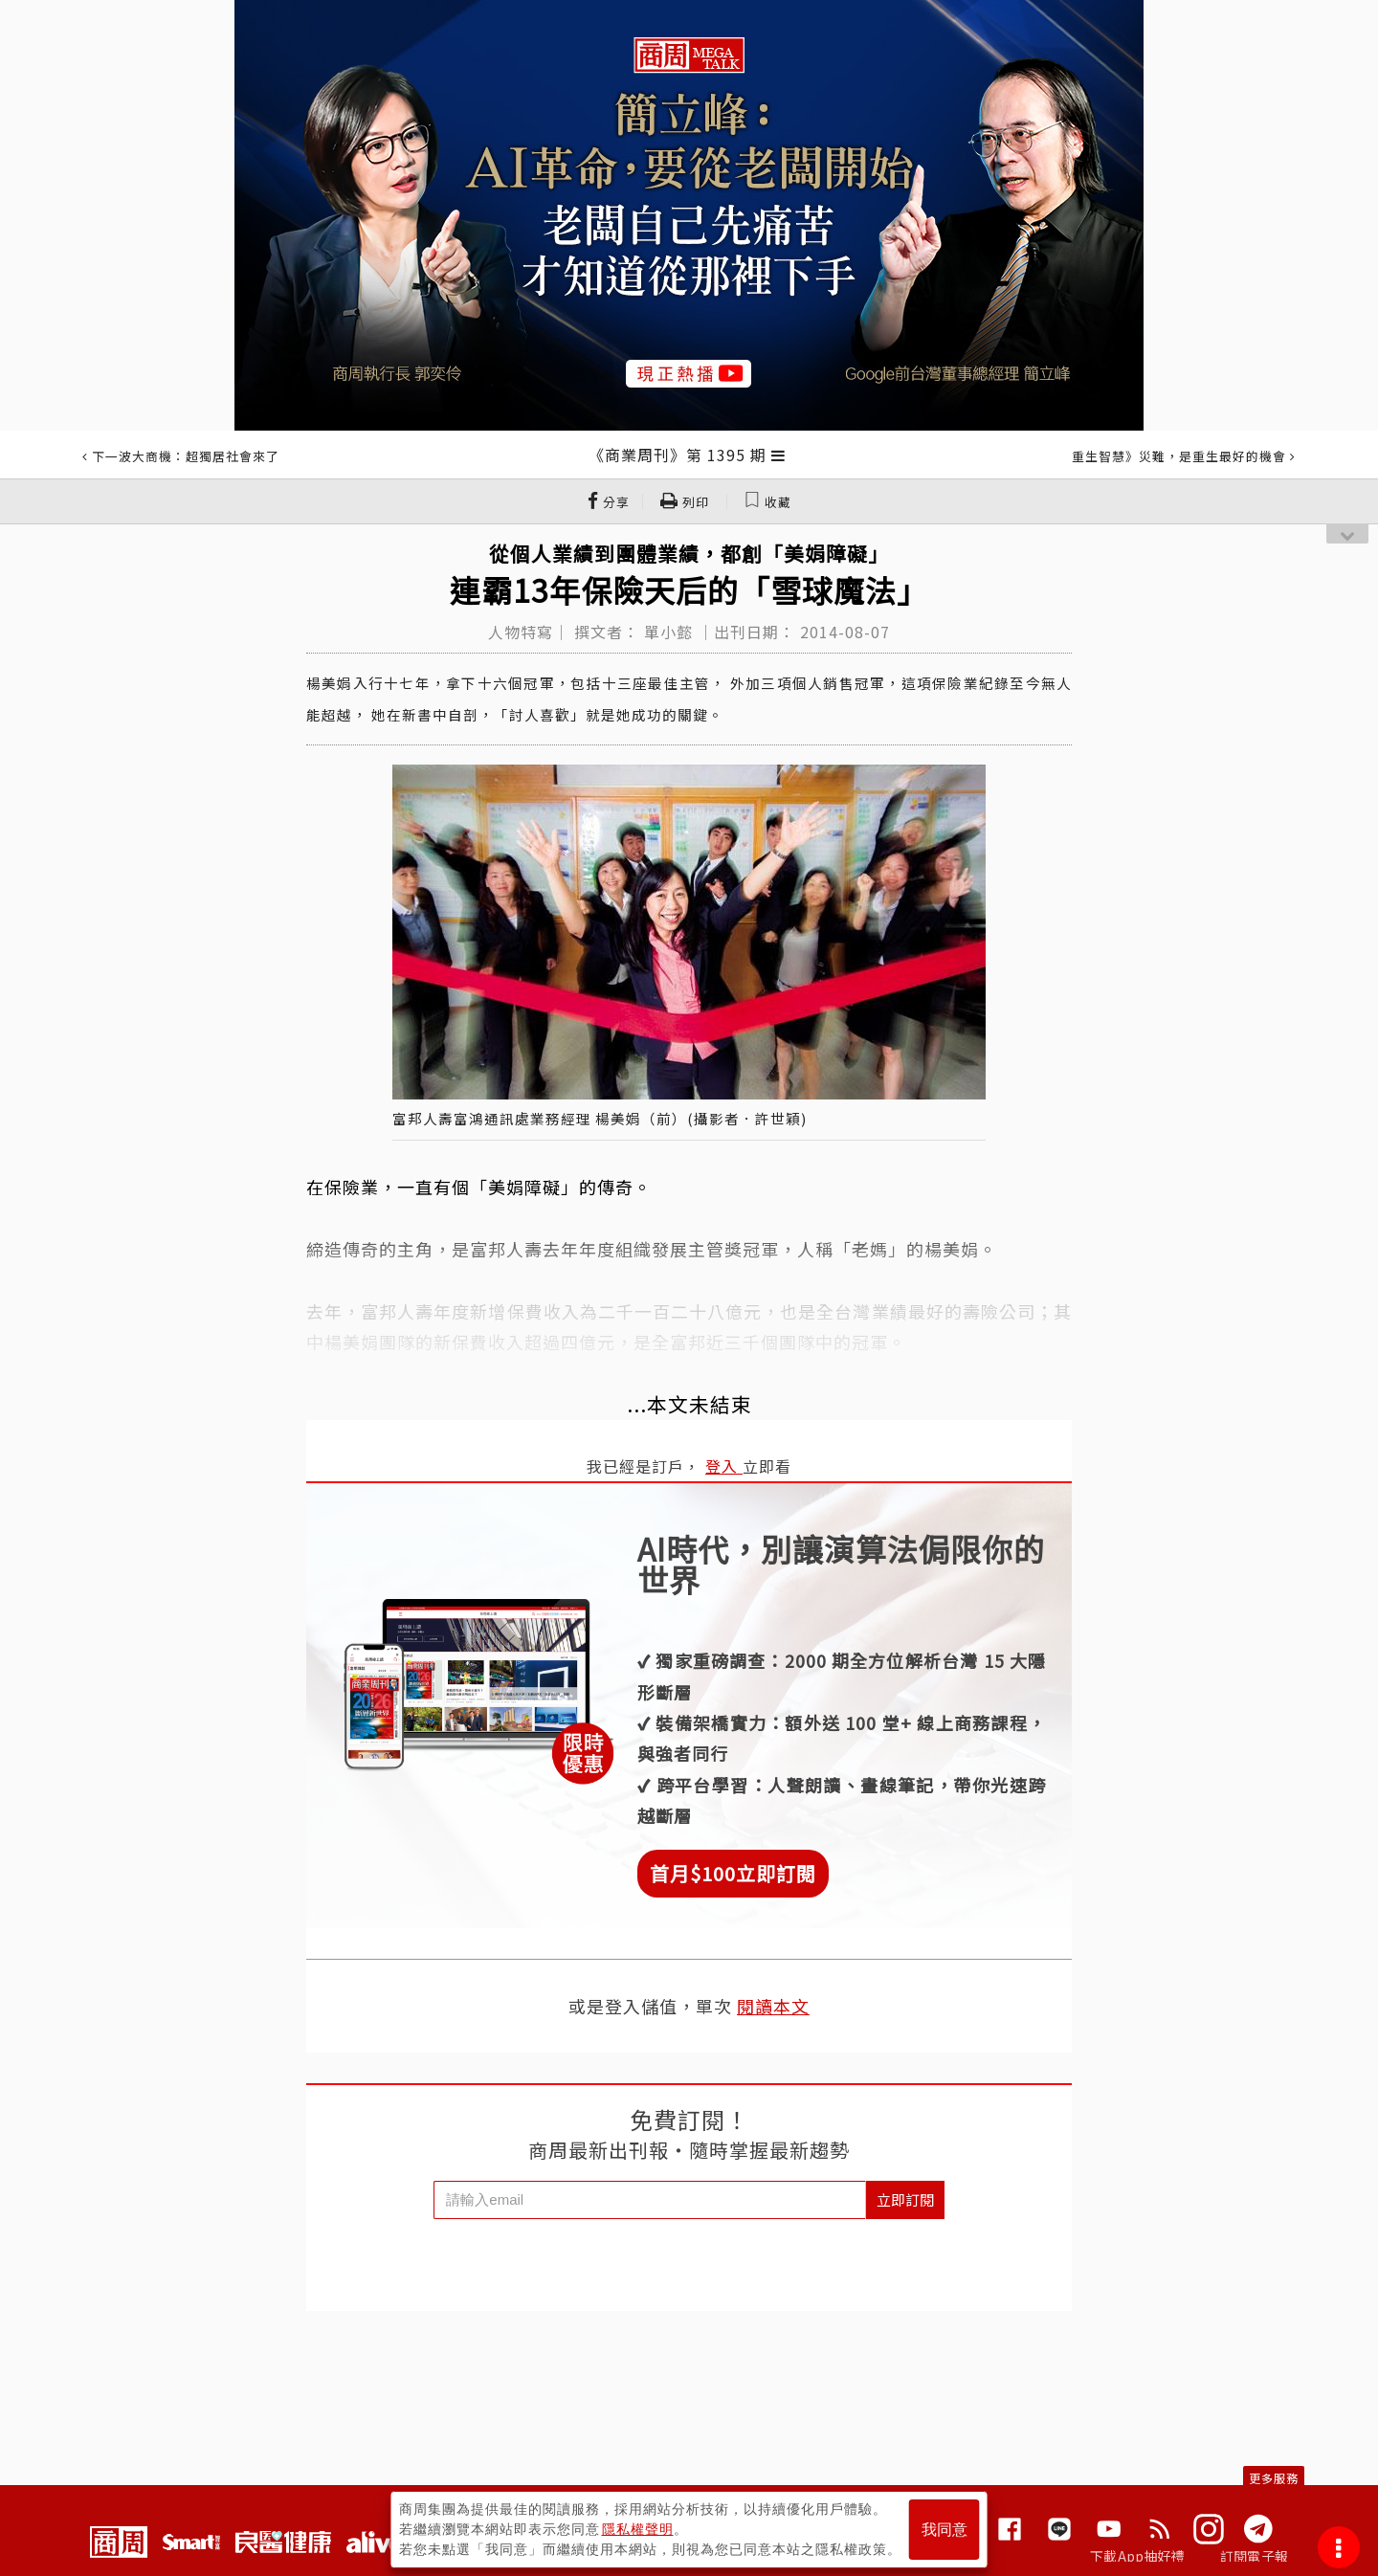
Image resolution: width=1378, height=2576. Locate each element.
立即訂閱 (905, 2199)
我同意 (944, 2529)
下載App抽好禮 (1137, 2555)
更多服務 (1274, 2478)
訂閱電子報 (1254, 2555)
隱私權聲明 (638, 2529)
